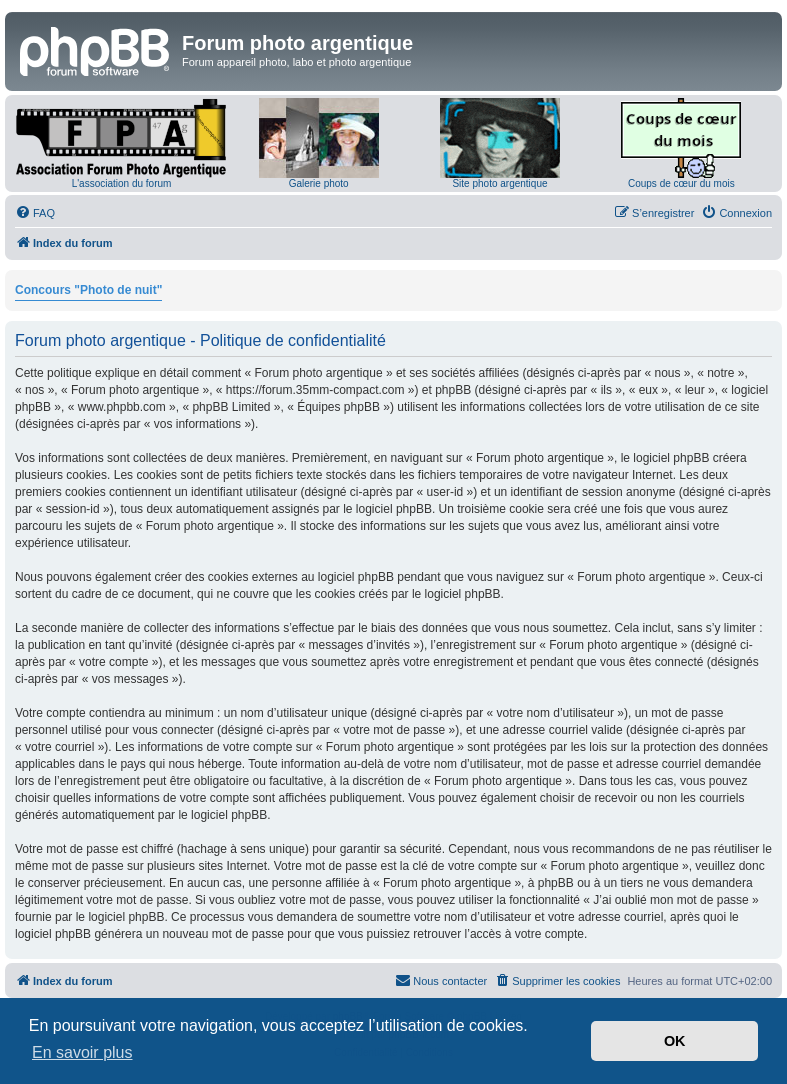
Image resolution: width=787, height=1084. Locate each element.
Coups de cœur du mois (681, 183)
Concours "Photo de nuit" (88, 290)
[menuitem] (35, 213)
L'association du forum (122, 183)
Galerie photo (319, 183)
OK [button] (675, 1041)
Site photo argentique (499, 183)
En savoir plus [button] (82, 1052)
